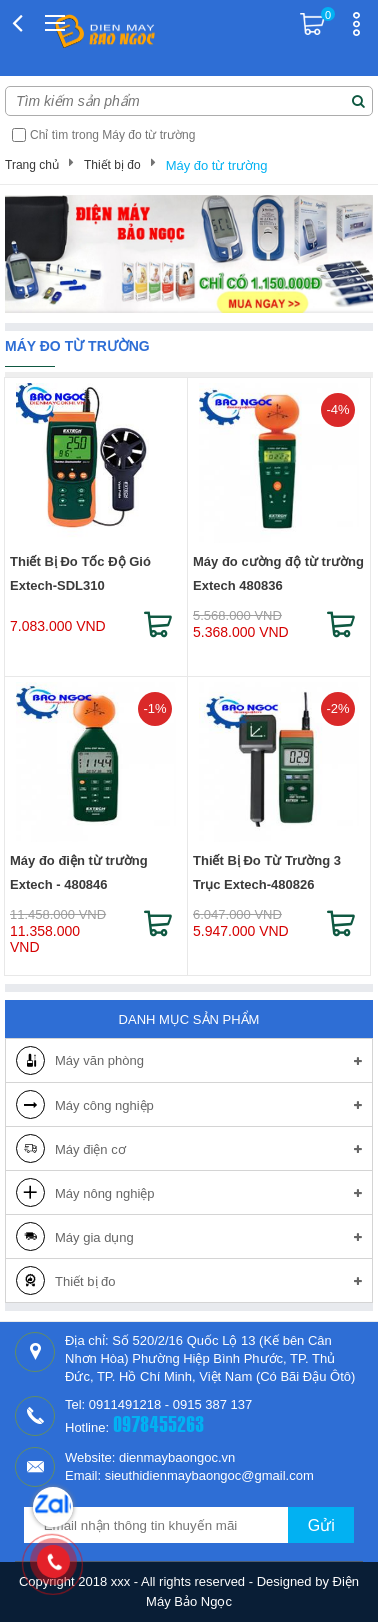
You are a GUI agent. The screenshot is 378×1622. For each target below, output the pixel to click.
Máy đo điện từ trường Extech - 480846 (79, 872)
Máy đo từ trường (217, 165)
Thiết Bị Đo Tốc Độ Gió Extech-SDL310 (80, 573)
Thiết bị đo (112, 165)
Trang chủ (32, 165)
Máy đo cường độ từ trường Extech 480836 (278, 573)
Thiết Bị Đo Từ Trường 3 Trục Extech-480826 (267, 872)
